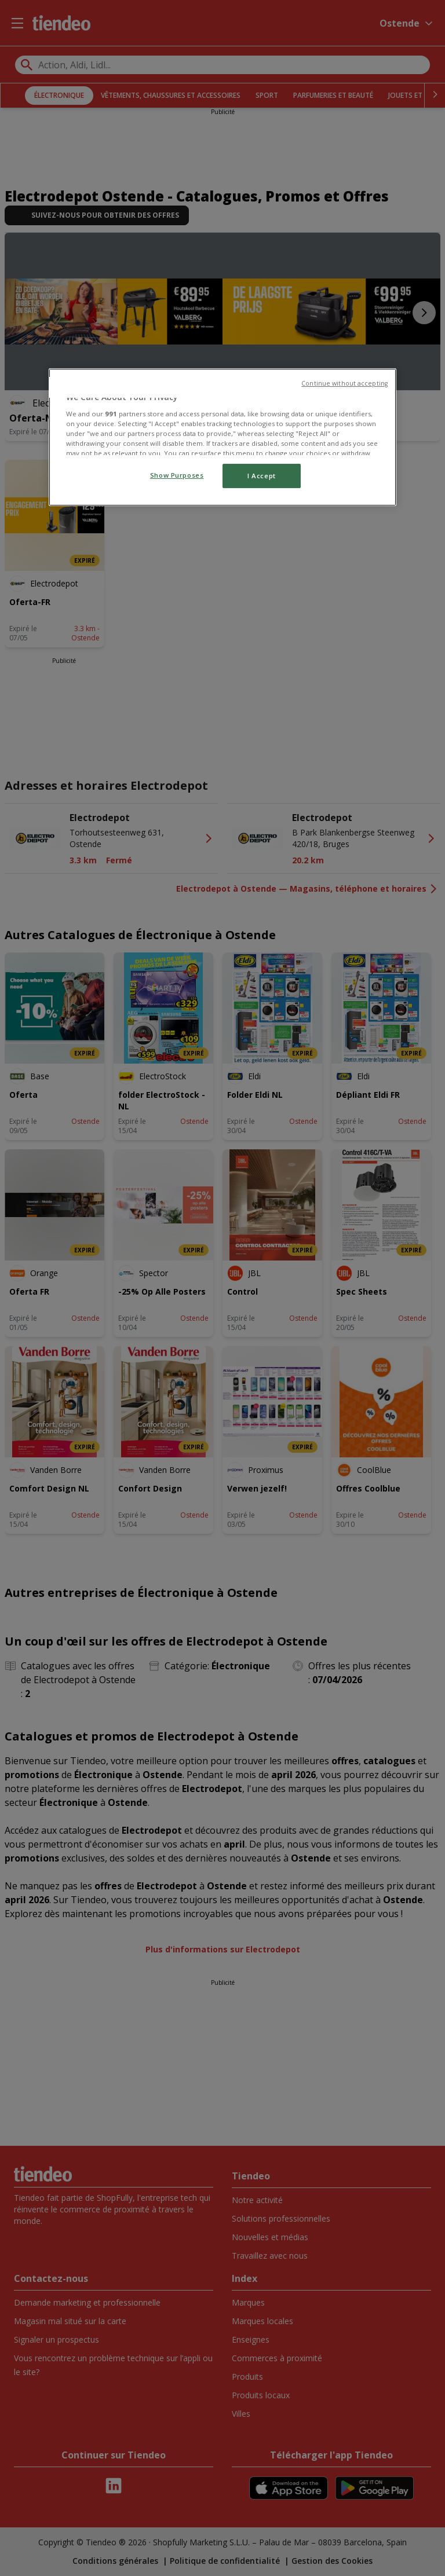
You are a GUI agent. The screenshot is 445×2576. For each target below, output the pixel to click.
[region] (222, 437)
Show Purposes (176, 475)
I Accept (261, 475)
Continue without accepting (344, 383)
